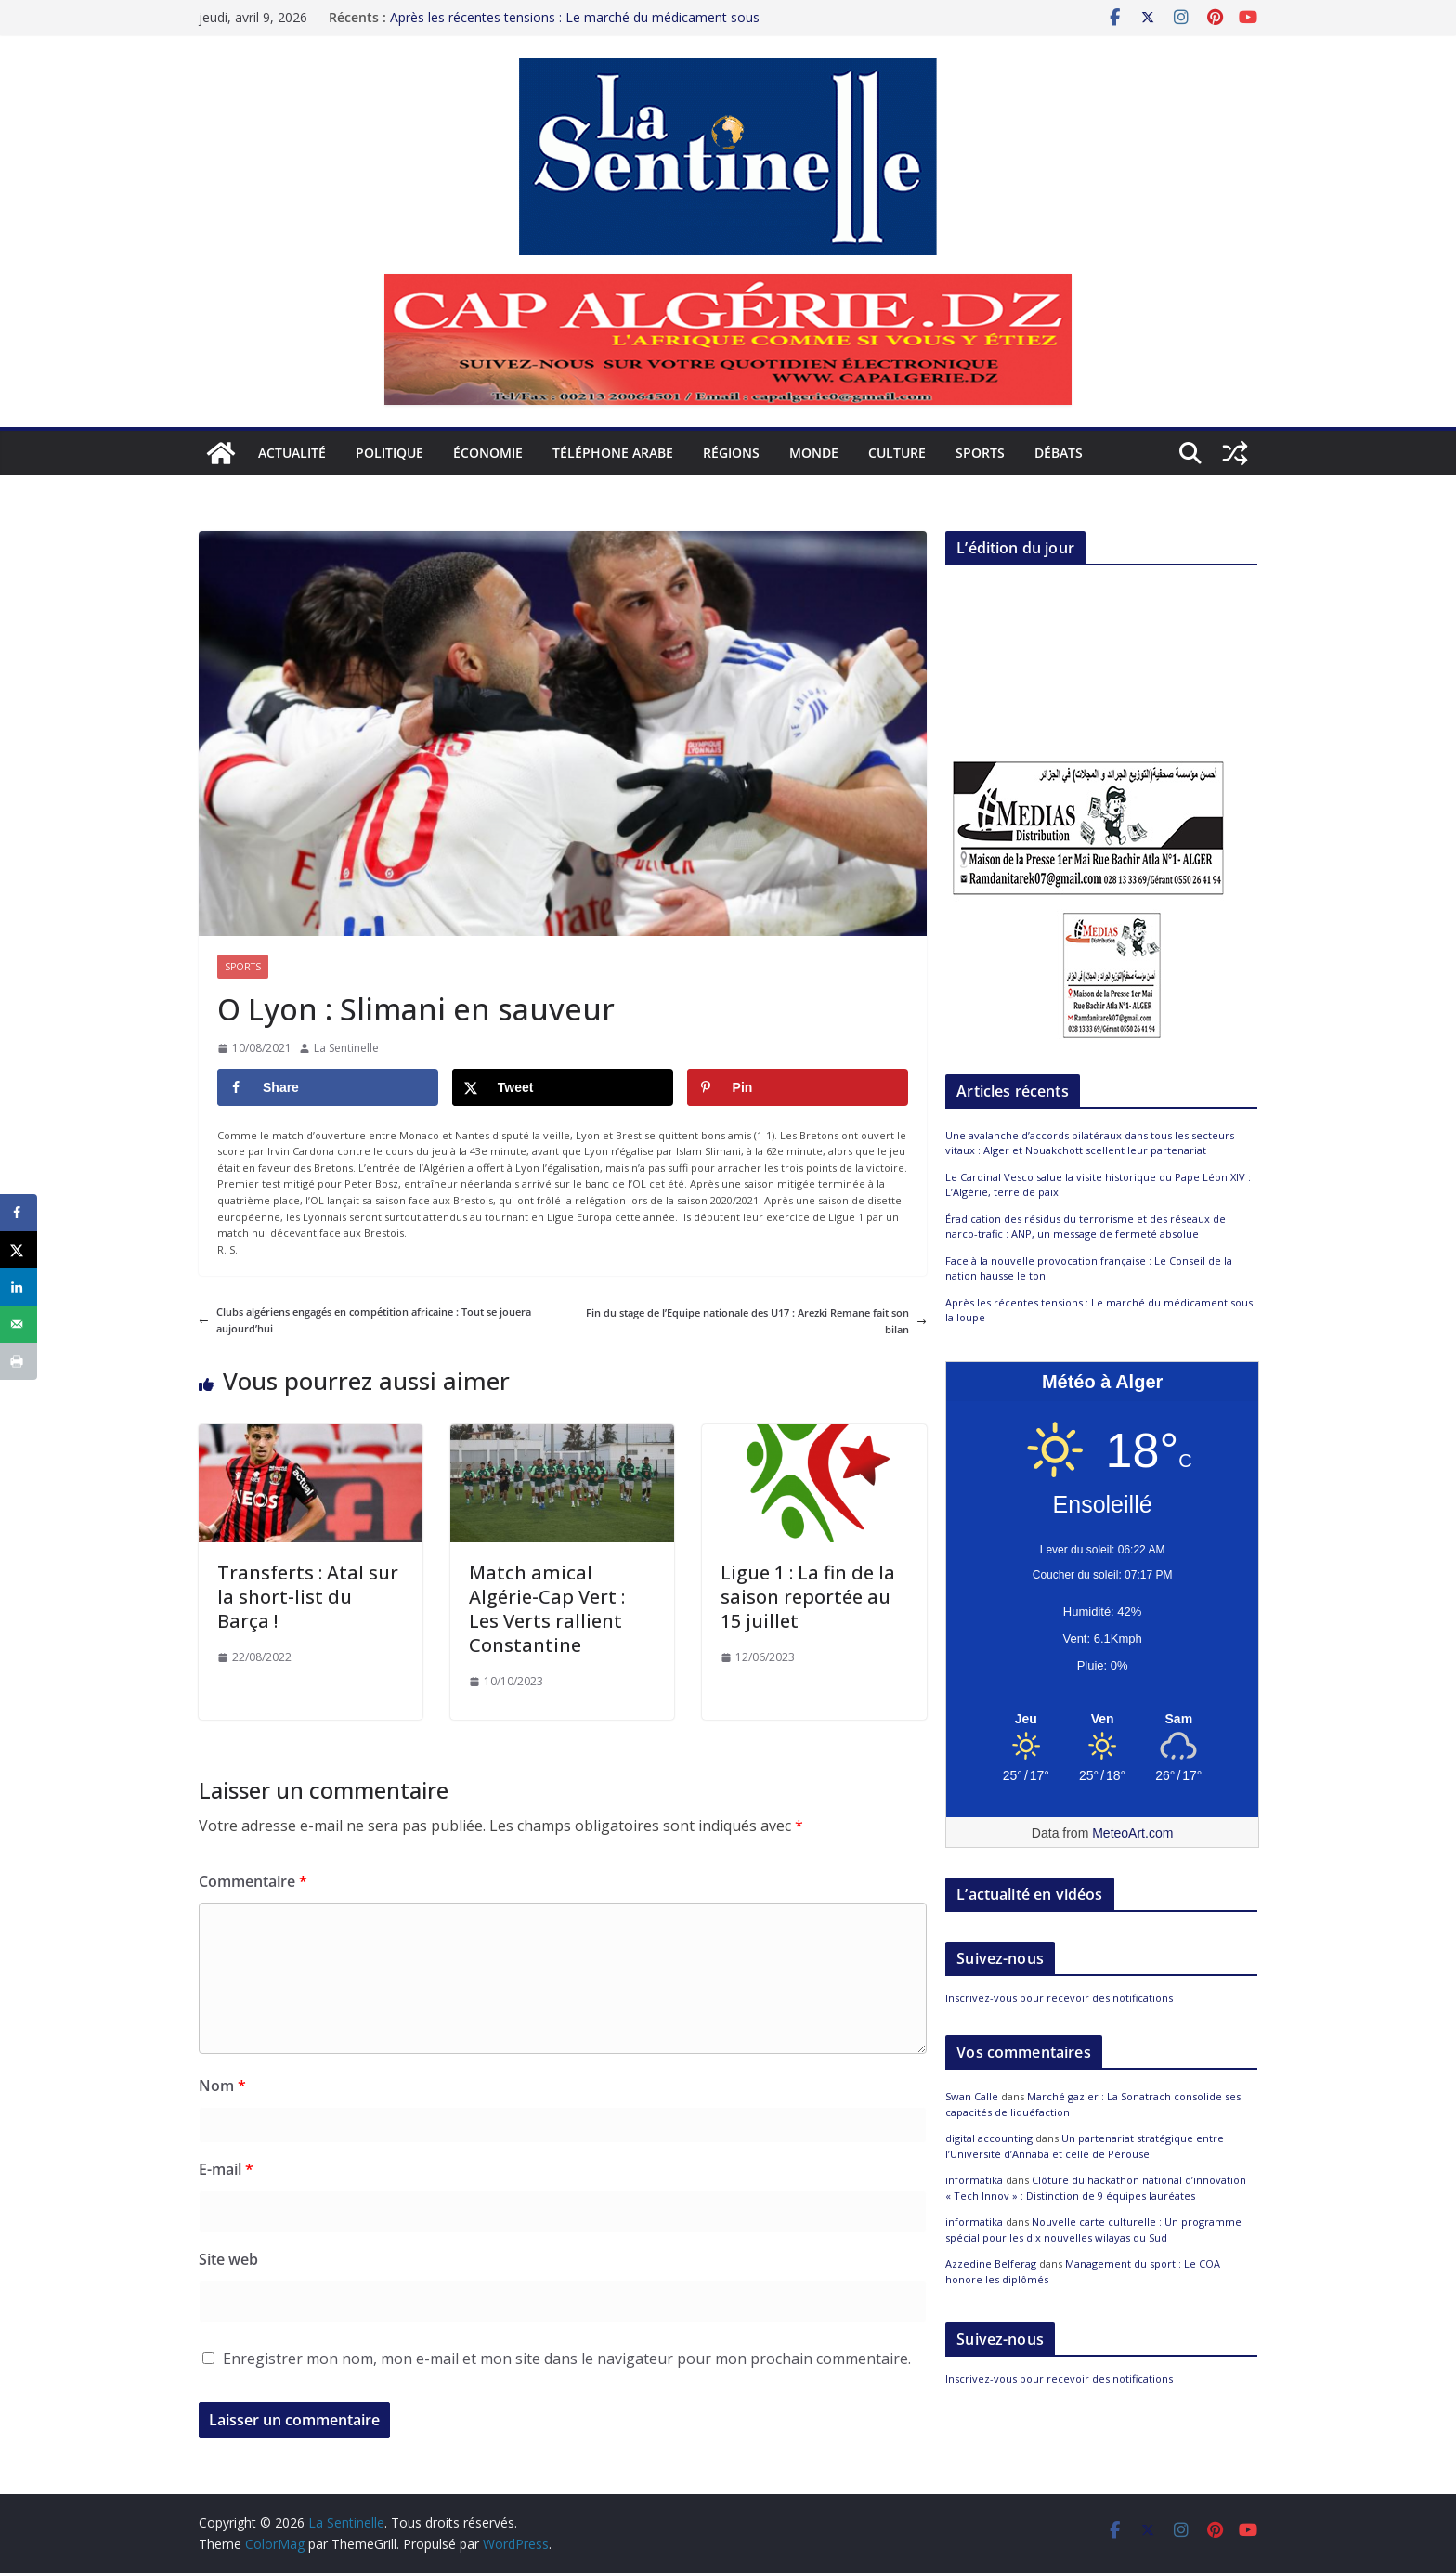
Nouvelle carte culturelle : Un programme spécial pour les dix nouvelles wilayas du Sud (1093, 2229)
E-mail (226, 2169)
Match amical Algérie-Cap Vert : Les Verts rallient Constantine (547, 1608)
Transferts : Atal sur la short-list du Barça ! (307, 1596)
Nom (222, 2085)
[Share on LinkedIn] (18, 1287)
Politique (389, 452)
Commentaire (253, 1881)
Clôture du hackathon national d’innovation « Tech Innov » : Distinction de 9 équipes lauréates (1095, 2188)
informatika (974, 2180)
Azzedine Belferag (990, 2263)
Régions (731, 452)
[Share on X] (562, 1087)
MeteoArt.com (1132, 1833)
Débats (1058, 452)
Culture (897, 452)
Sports (980, 452)
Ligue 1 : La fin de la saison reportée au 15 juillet (808, 1596)
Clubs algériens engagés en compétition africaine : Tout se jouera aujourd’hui (365, 1320)
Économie (488, 452)
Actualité (292, 452)
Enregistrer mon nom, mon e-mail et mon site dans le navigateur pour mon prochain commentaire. (567, 2358)
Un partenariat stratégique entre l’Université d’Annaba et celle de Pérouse (1084, 2146)
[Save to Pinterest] (797, 1087)
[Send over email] (18, 1324)
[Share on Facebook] (327, 1087)
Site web (228, 2259)
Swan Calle (971, 2096)
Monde (813, 452)
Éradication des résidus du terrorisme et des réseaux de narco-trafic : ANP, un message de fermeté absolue (1085, 1226)
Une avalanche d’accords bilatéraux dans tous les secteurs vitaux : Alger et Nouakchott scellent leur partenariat (1089, 1143)
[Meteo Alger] (1102, 1719)
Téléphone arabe (612, 452)
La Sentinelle (346, 1048)
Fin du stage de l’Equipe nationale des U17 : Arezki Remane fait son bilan (756, 1321)
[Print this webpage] (18, 1361)
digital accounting (989, 2138)
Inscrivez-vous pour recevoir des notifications (1059, 1998)
